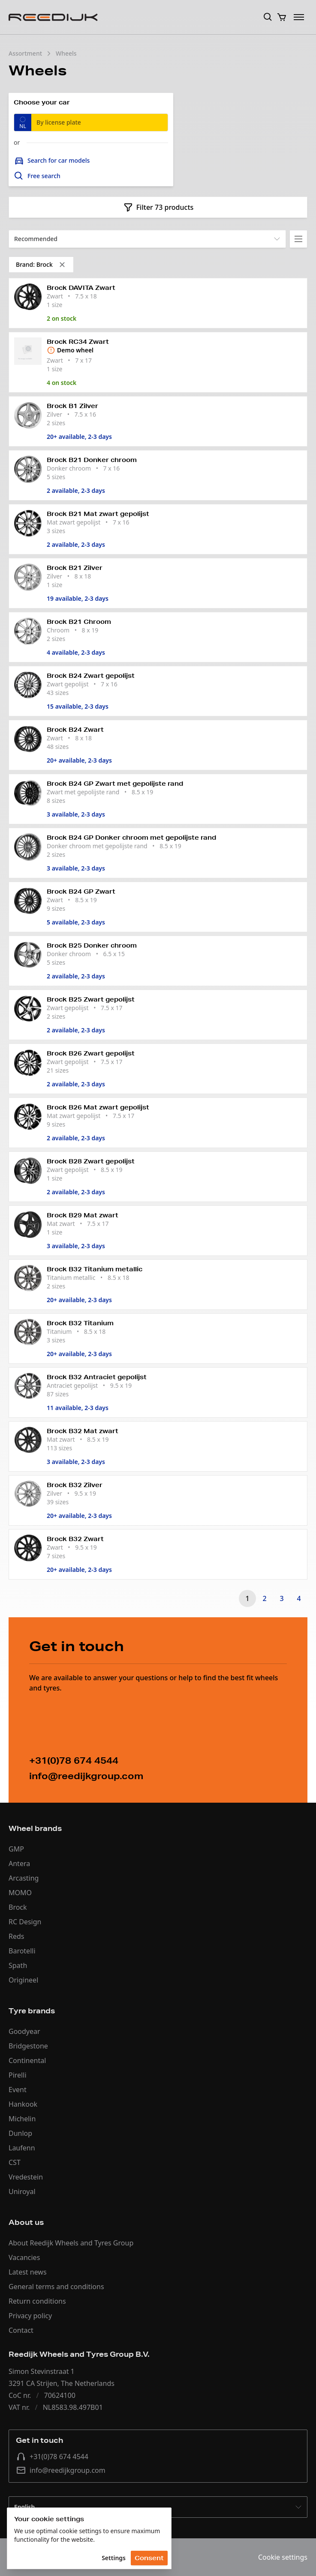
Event (18, 2089)
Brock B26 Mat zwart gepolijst (98, 1107)
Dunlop (20, 2133)
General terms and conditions (56, 2286)
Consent (149, 2558)
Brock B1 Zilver (72, 406)
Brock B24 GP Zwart (81, 891)
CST (15, 2162)
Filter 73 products (158, 207)
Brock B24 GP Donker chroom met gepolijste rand (131, 837)
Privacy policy (30, 2315)
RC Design (25, 1921)
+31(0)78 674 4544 (52, 2456)
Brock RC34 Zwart (78, 342)
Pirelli (18, 2075)
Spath (18, 1965)
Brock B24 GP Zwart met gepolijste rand (115, 783)
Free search (37, 176)
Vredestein (26, 2177)
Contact (21, 2330)
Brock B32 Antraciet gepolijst (97, 1377)
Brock (18, 1907)
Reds (16, 1936)
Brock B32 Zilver (74, 1485)
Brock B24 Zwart (75, 729)
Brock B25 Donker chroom (92, 945)
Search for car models (52, 160)
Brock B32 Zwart (75, 1539)
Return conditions (37, 2301)
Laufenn (22, 2148)
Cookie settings (282, 2557)
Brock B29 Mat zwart (82, 1215)
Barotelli (22, 1951)
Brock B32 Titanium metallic (94, 1269)
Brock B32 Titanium (80, 1323)
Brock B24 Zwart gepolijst (91, 676)
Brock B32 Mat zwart (82, 1431)
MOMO (20, 1892)
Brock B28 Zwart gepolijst (91, 1161)
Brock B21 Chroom (79, 622)
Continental (27, 2060)
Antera (19, 1863)
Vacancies (24, 2257)
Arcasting (24, 1878)
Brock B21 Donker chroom (92, 460)
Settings (114, 2558)
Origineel (23, 1980)
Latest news (28, 2272)
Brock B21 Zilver (74, 568)
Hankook (23, 2104)
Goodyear (24, 2031)
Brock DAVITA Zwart (81, 288)
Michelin (22, 2118)
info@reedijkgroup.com (60, 2470)
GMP (16, 1849)
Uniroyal (22, 2191)
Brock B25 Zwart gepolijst (91, 999)
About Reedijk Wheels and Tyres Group (71, 2243)
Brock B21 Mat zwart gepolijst (98, 514)
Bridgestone (28, 2046)
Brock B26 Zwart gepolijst (91, 1053)
